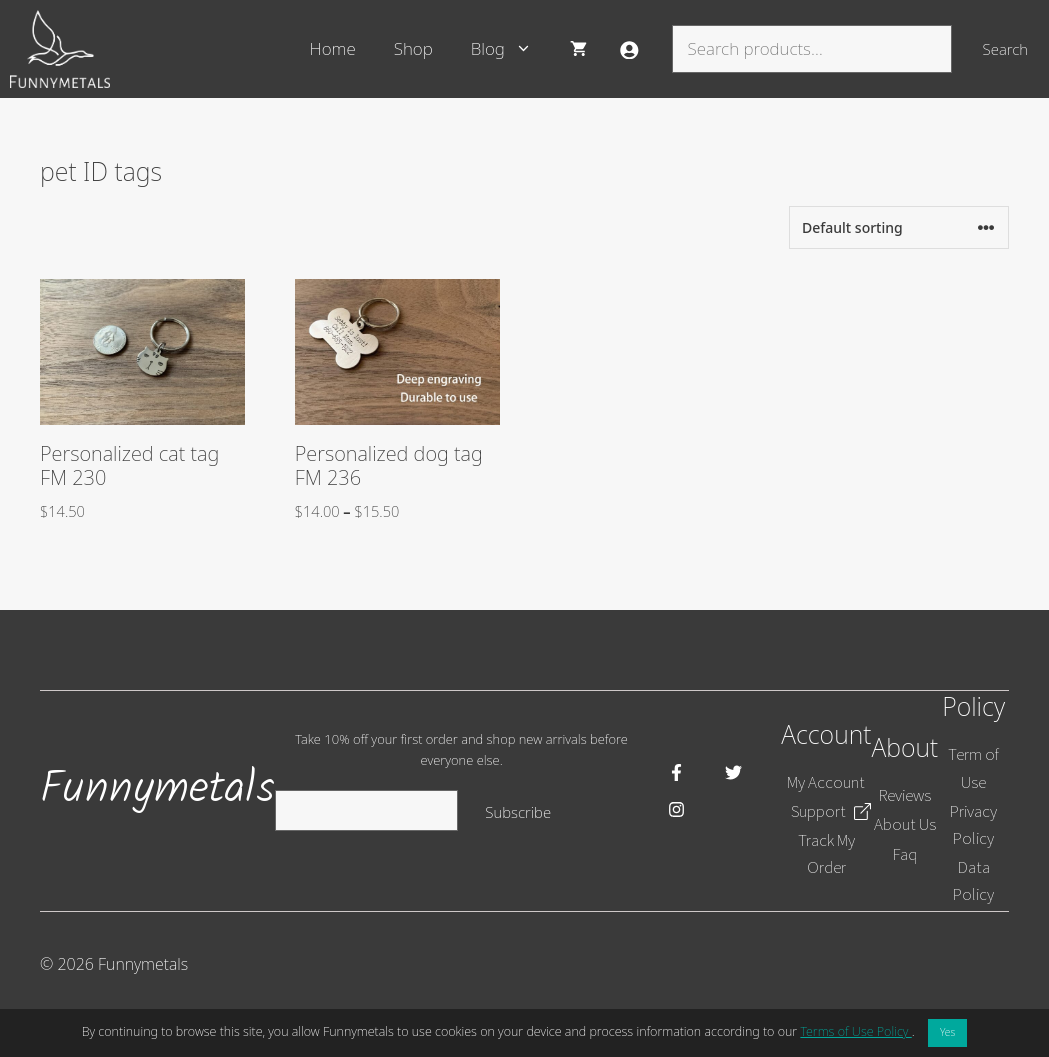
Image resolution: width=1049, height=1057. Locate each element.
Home (333, 48)
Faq (905, 854)
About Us (905, 824)
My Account (826, 782)
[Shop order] (899, 227)
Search (1005, 49)
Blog (511, 49)
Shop (413, 48)
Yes (947, 1032)
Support (818, 811)
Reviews (905, 795)
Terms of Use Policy (855, 1031)
